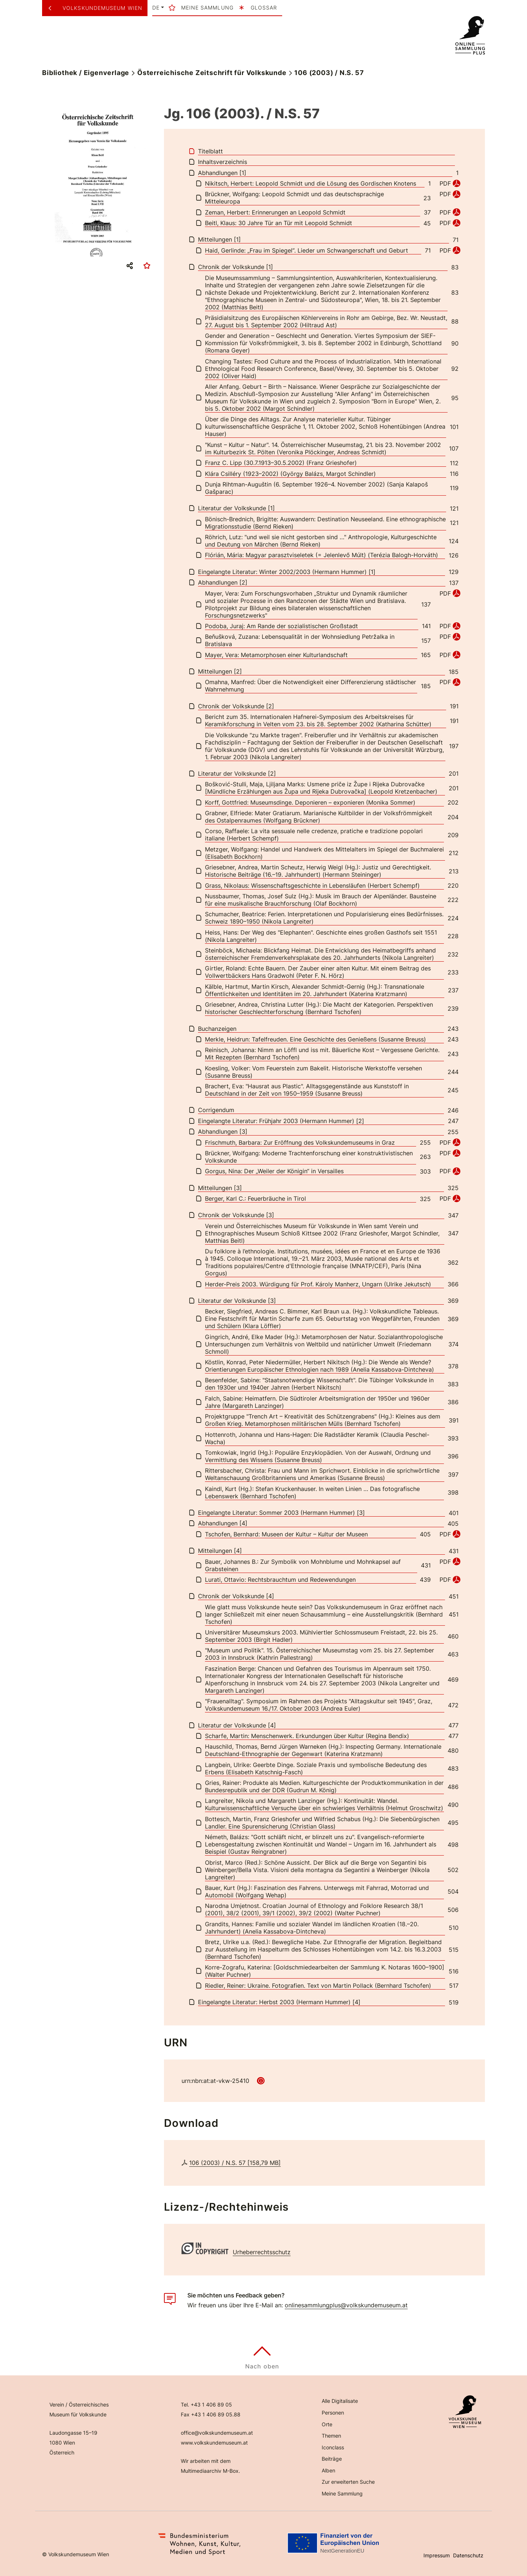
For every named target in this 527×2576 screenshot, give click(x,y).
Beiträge (332, 2459)
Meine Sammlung (342, 2493)
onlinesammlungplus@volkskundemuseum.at (346, 2305)
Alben (328, 2470)
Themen (331, 2436)
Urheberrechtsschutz (262, 2252)
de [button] (156, 8)
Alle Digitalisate (340, 2401)
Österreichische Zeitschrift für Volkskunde (212, 73)
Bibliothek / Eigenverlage (85, 73)
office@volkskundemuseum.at (217, 2433)
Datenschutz (468, 2555)
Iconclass (333, 2447)
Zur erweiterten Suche (348, 2482)
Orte (327, 2424)
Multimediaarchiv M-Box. (210, 2471)
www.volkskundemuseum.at (214, 2442)
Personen (333, 2412)
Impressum (436, 2555)
